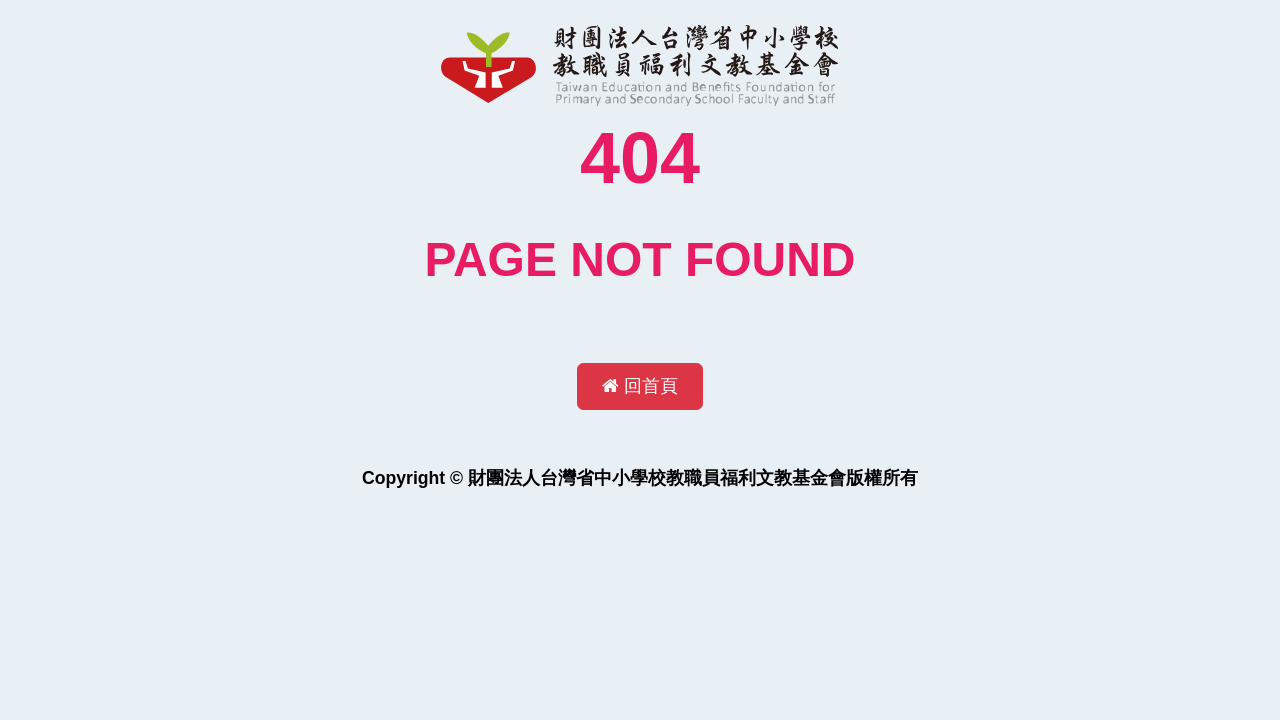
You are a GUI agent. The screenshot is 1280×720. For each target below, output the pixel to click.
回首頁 (640, 386)
